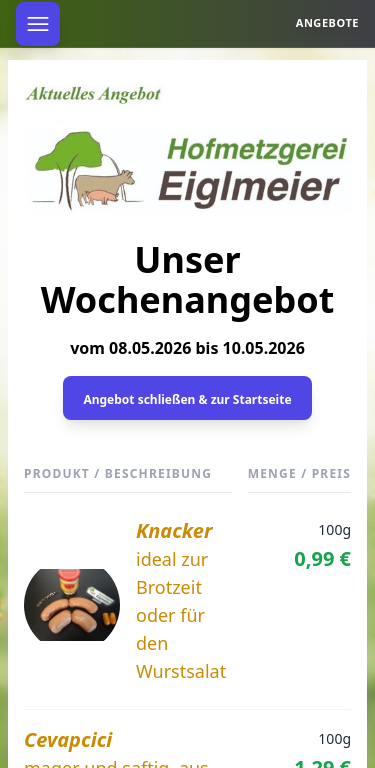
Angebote (327, 22)
